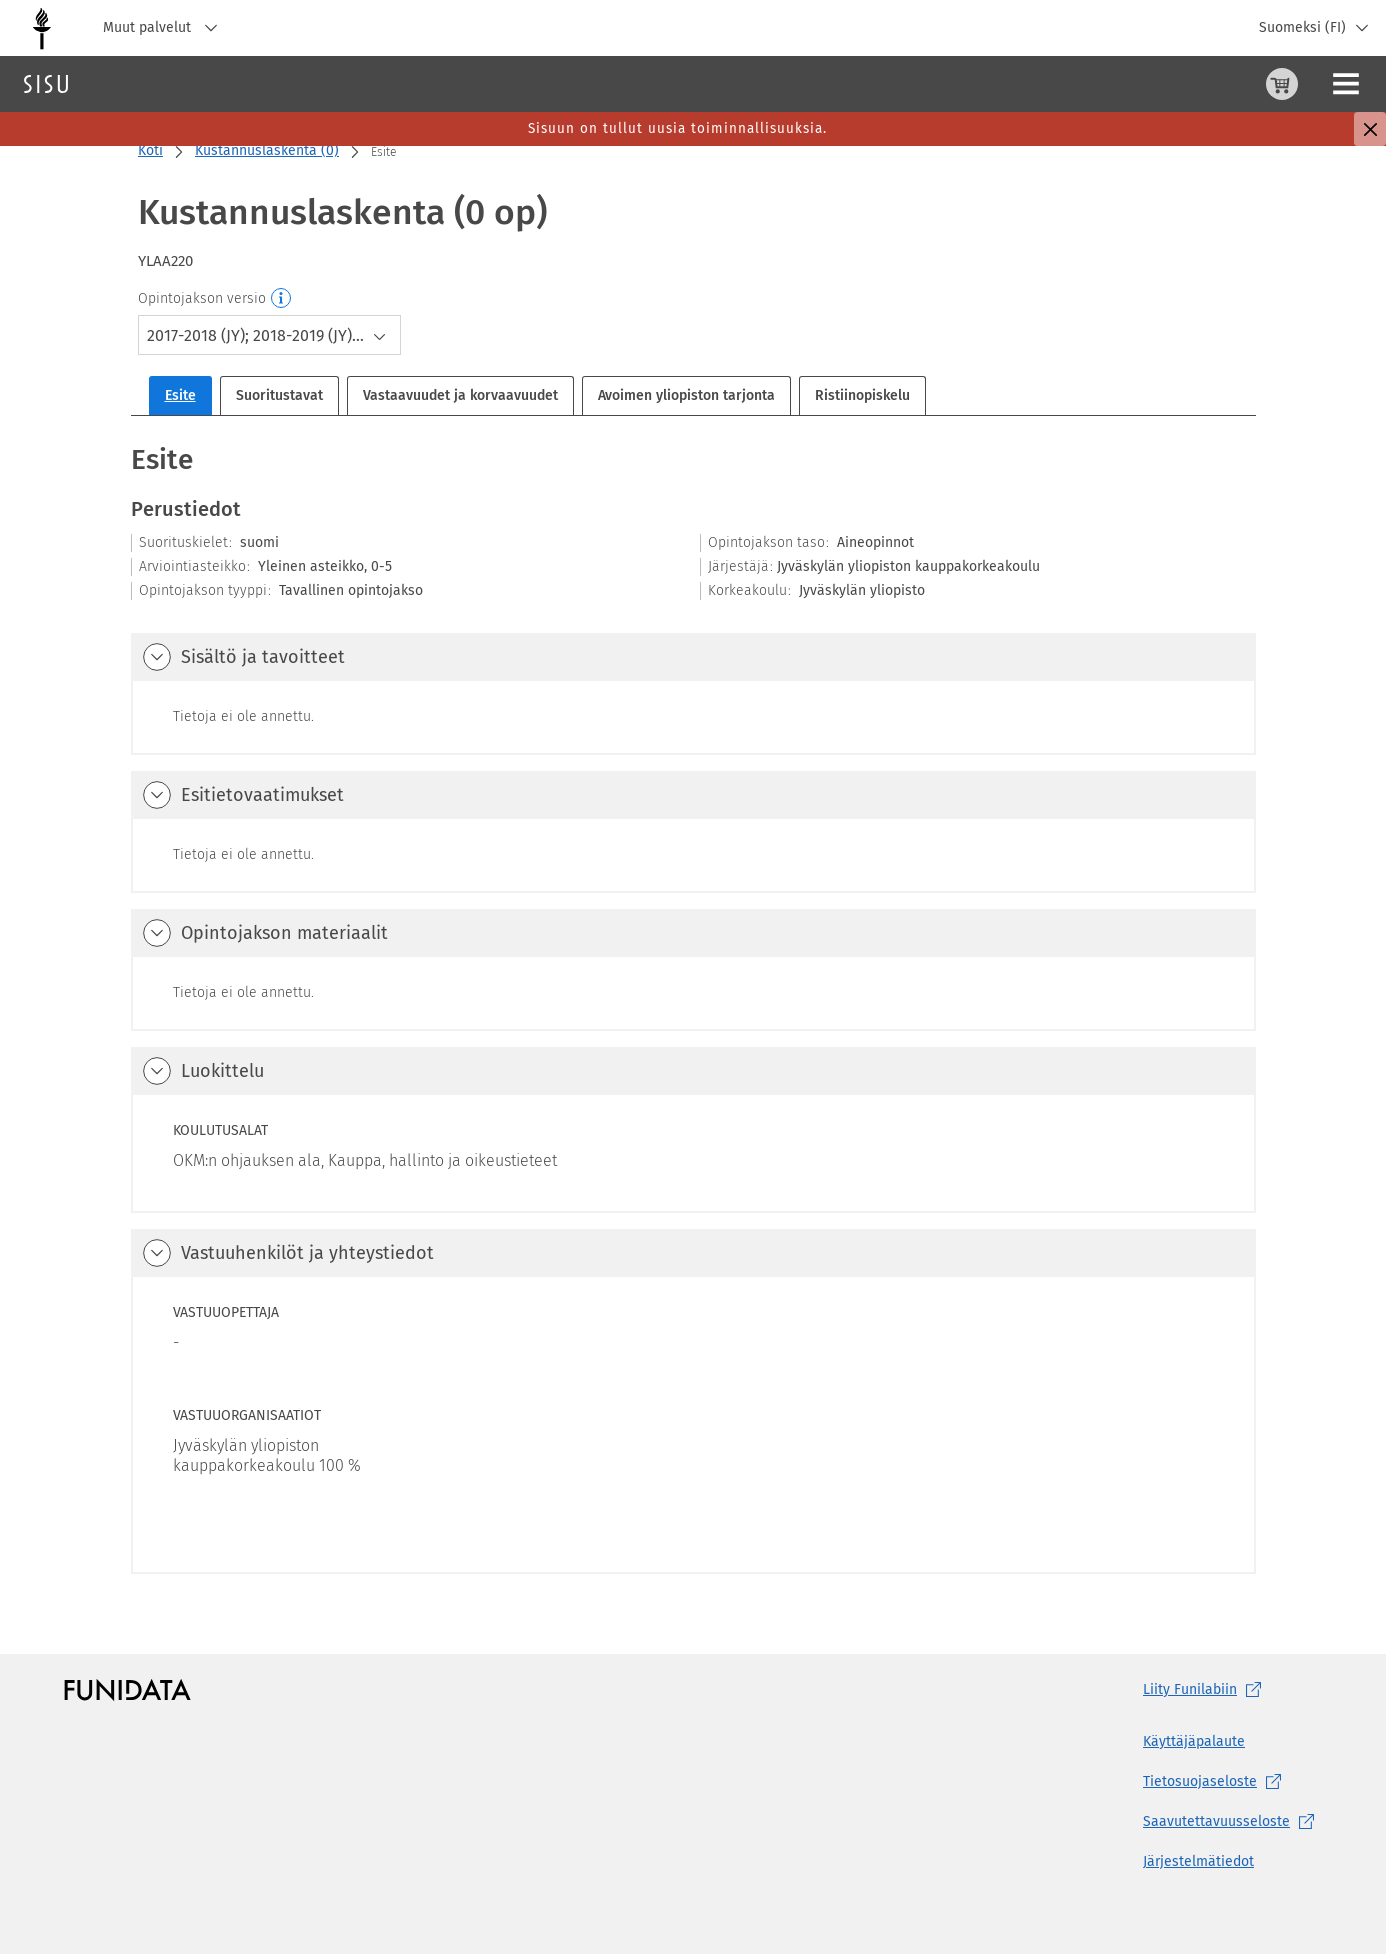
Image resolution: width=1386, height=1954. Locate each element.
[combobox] (269, 335)
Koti (150, 150)
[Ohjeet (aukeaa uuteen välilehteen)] (1231, 84)
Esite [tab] (180, 395)
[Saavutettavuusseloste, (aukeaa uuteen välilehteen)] (1232, 1822)
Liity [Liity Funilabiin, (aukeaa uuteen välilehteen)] (1206, 1690)
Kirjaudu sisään (1320, 83)
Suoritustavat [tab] (279, 395)
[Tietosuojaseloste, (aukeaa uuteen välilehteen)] (1232, 1782)
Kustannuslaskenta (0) (267, 150)
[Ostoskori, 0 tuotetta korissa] (1183, 84)
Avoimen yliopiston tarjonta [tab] (686, 395)
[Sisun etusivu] (46, 84)
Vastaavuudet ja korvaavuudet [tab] (460, 395)
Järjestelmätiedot (1198, 1861)
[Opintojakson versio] (282, 299)
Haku (133, 83)
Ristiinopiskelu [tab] (862, 395)
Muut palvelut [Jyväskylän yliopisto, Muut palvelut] (165, 28)
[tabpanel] (693, 1007)
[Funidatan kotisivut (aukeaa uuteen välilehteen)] (127, 1690)
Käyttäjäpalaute (1194, 1741)
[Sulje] (1370, 129)
